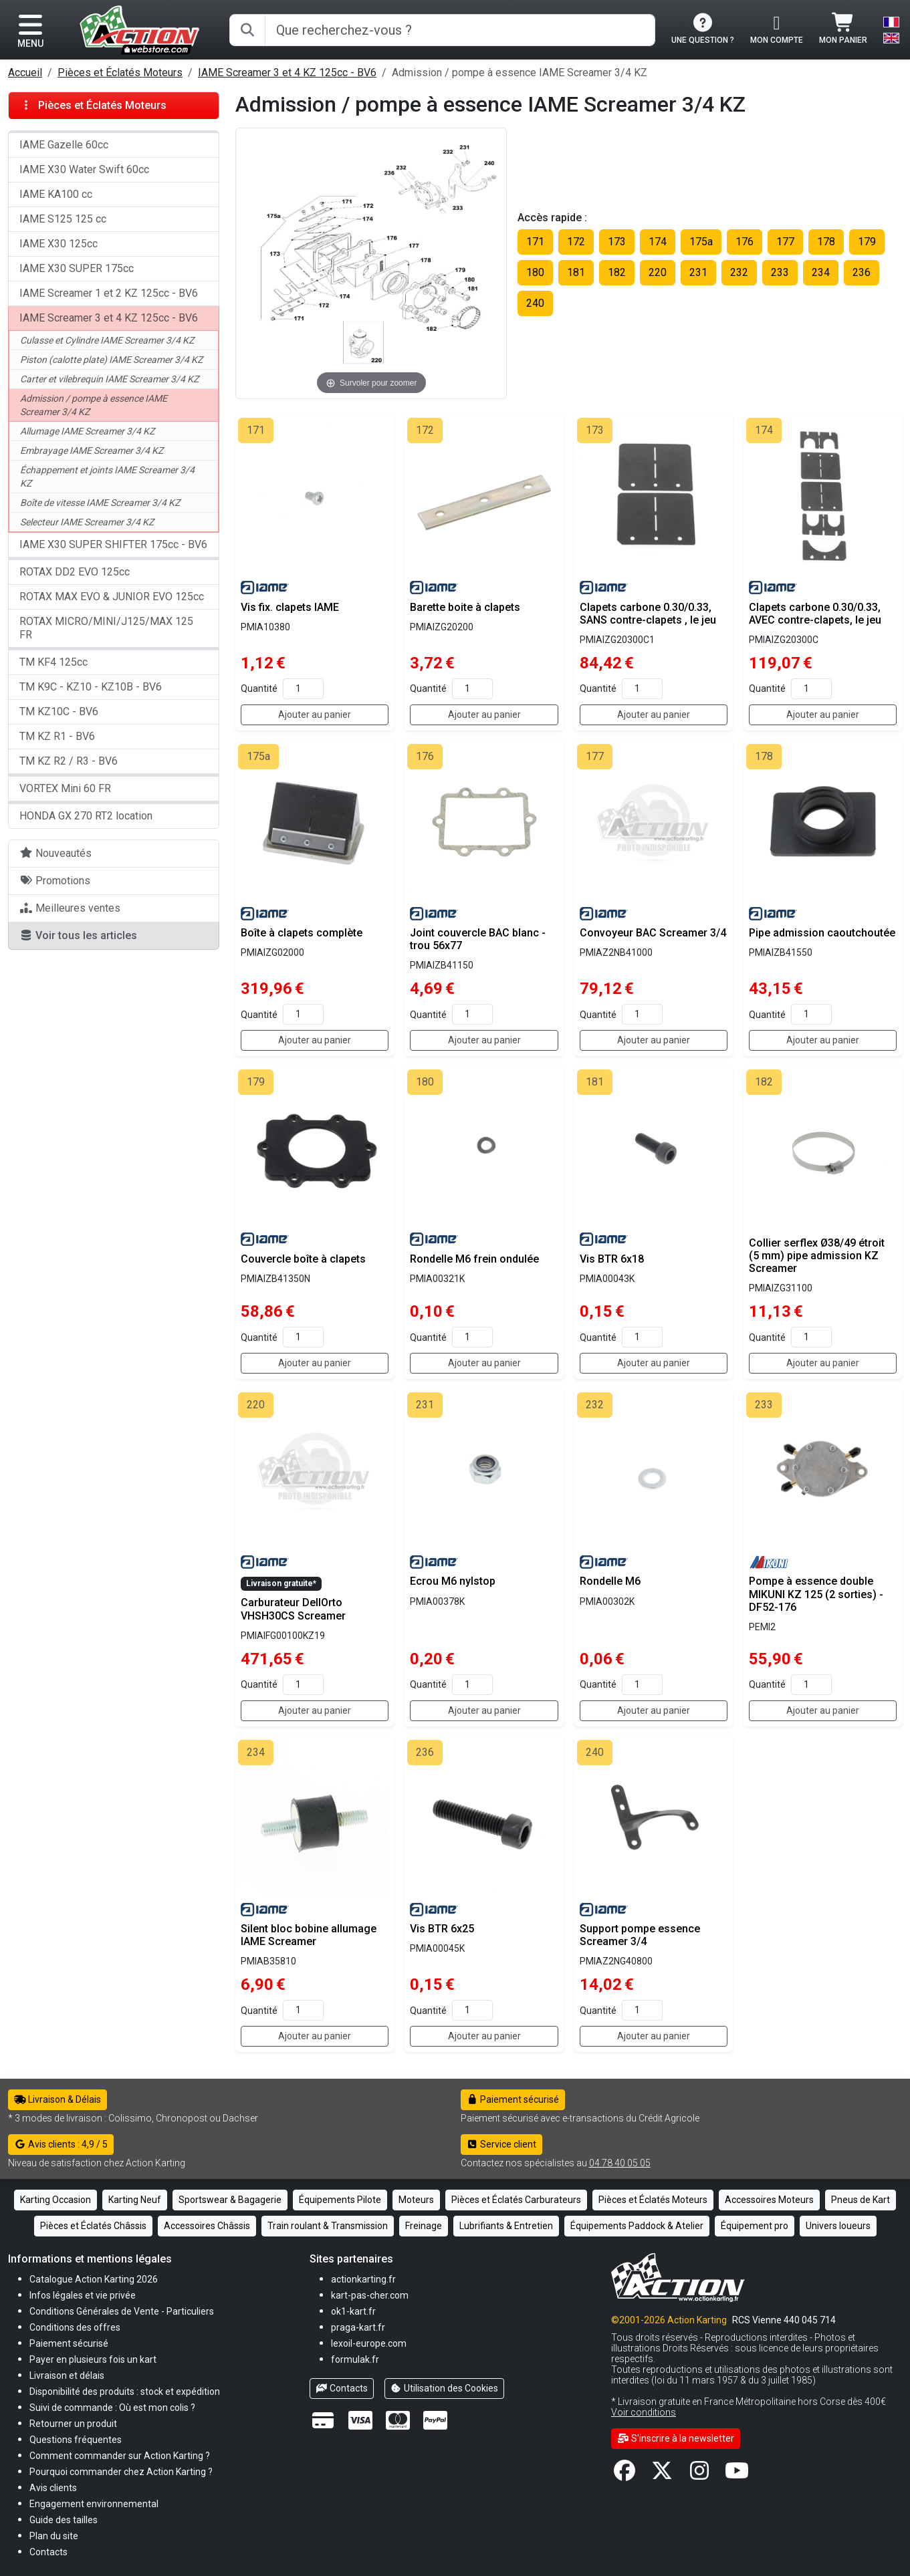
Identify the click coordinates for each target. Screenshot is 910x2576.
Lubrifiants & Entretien (506, 2225)
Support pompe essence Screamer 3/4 (640, 1935)
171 (535, 241)
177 (785, 241)
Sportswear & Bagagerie (230, 2199)
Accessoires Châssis (207, 2225)
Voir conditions (643, 2412)
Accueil (25, 72)
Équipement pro (754, 2225)
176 (744, 241)
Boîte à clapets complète (301, 932)
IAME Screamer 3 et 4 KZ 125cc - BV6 (287, 72)
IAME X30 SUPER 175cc (76, 268)
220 (658, 272)
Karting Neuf (134, 2199)
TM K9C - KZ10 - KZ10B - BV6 (90, 686)
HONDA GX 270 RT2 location (85, 815)
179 (867, 241)
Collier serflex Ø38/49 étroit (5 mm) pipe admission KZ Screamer (817, 1256)
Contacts (342, 2388)
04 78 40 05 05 (620, 2163)
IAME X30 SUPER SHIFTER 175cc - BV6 (113, 544)
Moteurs (416, 2199)
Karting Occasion (55, 2199)
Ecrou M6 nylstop (452, 1581)
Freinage (423, 2225)
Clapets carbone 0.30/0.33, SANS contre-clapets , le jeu (648, 613)
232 (739, 272)
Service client (502, 2144)
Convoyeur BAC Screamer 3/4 (653, 932)
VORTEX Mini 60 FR (65, 788)
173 (617, 241)
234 (821, 272)
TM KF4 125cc (53, 662)
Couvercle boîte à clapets (303, 1259)
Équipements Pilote (340, 2199)
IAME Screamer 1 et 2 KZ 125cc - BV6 (108, 293)
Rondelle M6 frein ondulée (474, 1259)
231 (698, 272)
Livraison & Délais (57, 2099)
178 (826, 241)
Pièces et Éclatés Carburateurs (516, 2199)
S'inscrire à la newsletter (675, 2438)
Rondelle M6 (610, 1581)
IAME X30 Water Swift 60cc (84, 169)
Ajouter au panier (314, 714)
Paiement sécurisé (513, 2099)
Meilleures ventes (69, 908)
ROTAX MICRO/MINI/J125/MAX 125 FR (106, 628)
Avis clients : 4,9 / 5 (61, 2144)
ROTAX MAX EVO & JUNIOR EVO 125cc (111, 596)
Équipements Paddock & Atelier (636, 2225)
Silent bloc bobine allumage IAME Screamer (308, 1935)
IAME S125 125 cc (62, 219)
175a (701, 241)
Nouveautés (55, 853)
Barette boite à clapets (465, 607)
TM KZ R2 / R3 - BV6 (68, 761)
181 (576, 272)
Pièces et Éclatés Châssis (93, 2225)
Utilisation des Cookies (444, 2388)
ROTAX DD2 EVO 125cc (74, 571)
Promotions (54, 880)
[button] (63, 2519)
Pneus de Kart (860, 2199)
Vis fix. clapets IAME (290, 607)
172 (576, 241)
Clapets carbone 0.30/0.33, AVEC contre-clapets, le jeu (815, 613)
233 (780, 272)
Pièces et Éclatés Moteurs (120, 72)
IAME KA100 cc (55, 194)
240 (535, 303)
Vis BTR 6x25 (442, 1928)
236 (861, 272)
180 (535, 272)
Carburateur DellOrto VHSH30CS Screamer (293, 1609)
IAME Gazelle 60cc (63, 144)
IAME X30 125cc (58, 243)
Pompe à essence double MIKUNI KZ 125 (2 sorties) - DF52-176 (816, 1594)
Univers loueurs (838, 2225)
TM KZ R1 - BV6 (57, 736)
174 (658, 241)
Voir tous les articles (78, 935)
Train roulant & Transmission (327, 2225)
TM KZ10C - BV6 (58, 711)
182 (617, 272)
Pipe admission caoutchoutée (822, 932)
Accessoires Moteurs (769, 2199)
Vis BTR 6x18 (612, 1259)
